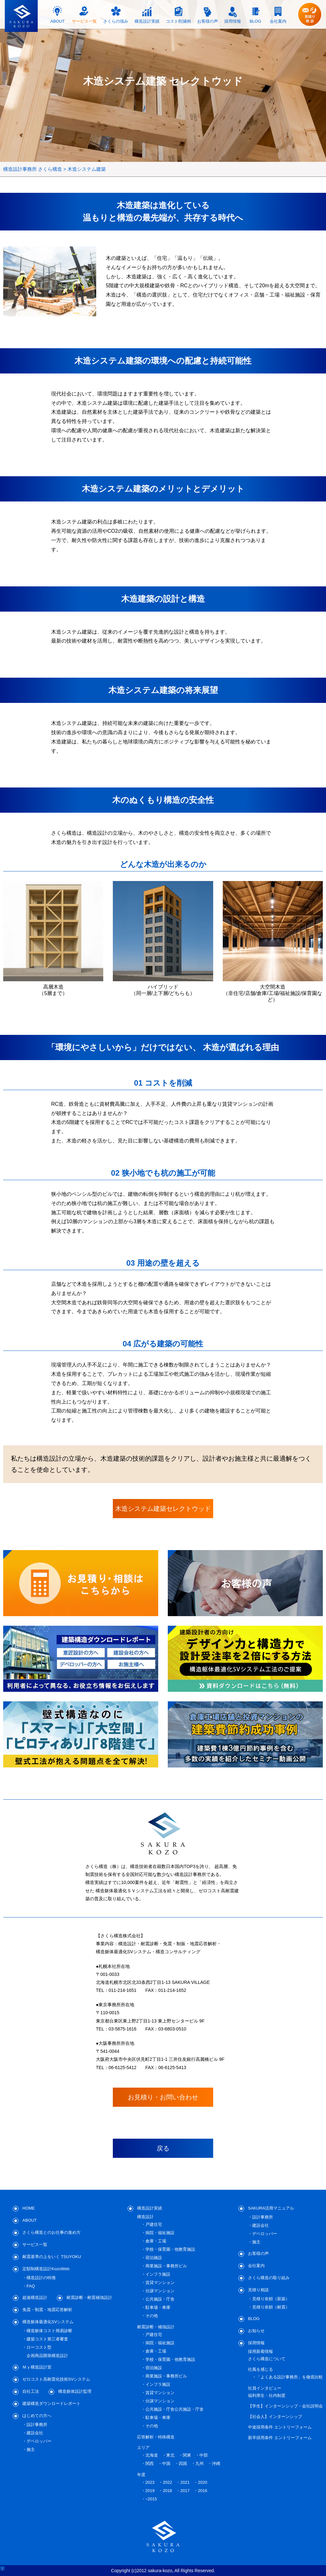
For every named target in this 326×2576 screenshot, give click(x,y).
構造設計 (145, 2216)
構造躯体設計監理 (74, 2391)
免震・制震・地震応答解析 (47, 2309)
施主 (31, 2449)
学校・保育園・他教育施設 (170, 2249)
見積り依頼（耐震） (271, 2307)
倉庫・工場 (155, 2241)
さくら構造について (266, 2358)
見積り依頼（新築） (271, 2298)
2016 (202, 2490)
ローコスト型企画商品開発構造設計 (47, 2351)
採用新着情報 (260, 2351)
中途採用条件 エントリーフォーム (280, 2427)
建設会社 (35, 2432)
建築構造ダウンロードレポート (51, 2403)
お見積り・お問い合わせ (163, 2097)
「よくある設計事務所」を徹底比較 (289, 2377)
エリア (143, 2447)
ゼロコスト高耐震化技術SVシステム (56, 2379)
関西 (149, 2463)
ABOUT (29, 2220)
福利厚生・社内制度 (266, 2395)
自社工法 (30, 2391)
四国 (183, 2463)
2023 (150, 2482)
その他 (151, 2315)
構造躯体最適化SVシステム (48, 2321)
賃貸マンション (160, 2282)
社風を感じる (260, 2369)
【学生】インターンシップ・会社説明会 (285, 2406)
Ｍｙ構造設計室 (36, 2367)
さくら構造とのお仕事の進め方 (51, 2232)
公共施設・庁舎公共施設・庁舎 (174, 2409)
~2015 (151, 2499)
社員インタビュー (264, 2388)
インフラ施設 (157, 2274)
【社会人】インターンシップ (275, 2416)
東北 (170, 2455)
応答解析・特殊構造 (156, 2437)
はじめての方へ (36, 2415)
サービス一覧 (34, 2244)
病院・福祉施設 (160, 2232)
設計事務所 (37, 2424)
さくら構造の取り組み (269, 2277)
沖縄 (216, 2463)
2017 (185, 2490)
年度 (141, 2474)
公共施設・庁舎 (160, 2299)
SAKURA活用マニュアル (271, 2208)
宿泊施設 (153, 2257)
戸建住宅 (153, 2224)
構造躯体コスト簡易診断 (49, 2330)
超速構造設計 (34, 2297)
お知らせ (256, 2330)
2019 (150, 2490)
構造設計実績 (149, 2208)
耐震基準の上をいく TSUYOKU (51, 2256)
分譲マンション (160, 2290)
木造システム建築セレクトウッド (163, 1508)
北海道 (151, 2455)
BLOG (254, 2318)
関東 (187, 2455)
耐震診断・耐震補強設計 (89, 2297)
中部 (203, 2455)
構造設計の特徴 (41, 2277)
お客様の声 (258, 2253)
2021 (185, 2482)
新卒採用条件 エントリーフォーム (280, 2437)
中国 (166, 2463)
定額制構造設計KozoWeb (45, 2268)
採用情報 (256, 2342)
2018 (167, 2490)
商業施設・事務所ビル (166, 2265)
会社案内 (256, 2265)
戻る (163, 2148)
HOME (28, 2208)
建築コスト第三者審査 (47, 2339)
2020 (202, 2482)
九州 (199, 2463)
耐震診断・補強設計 (156, 2326)
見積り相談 (258, 2289)
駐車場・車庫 (157, 2307)
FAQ (31, 2286)
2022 (167, 2482)
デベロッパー (39, 2441)
